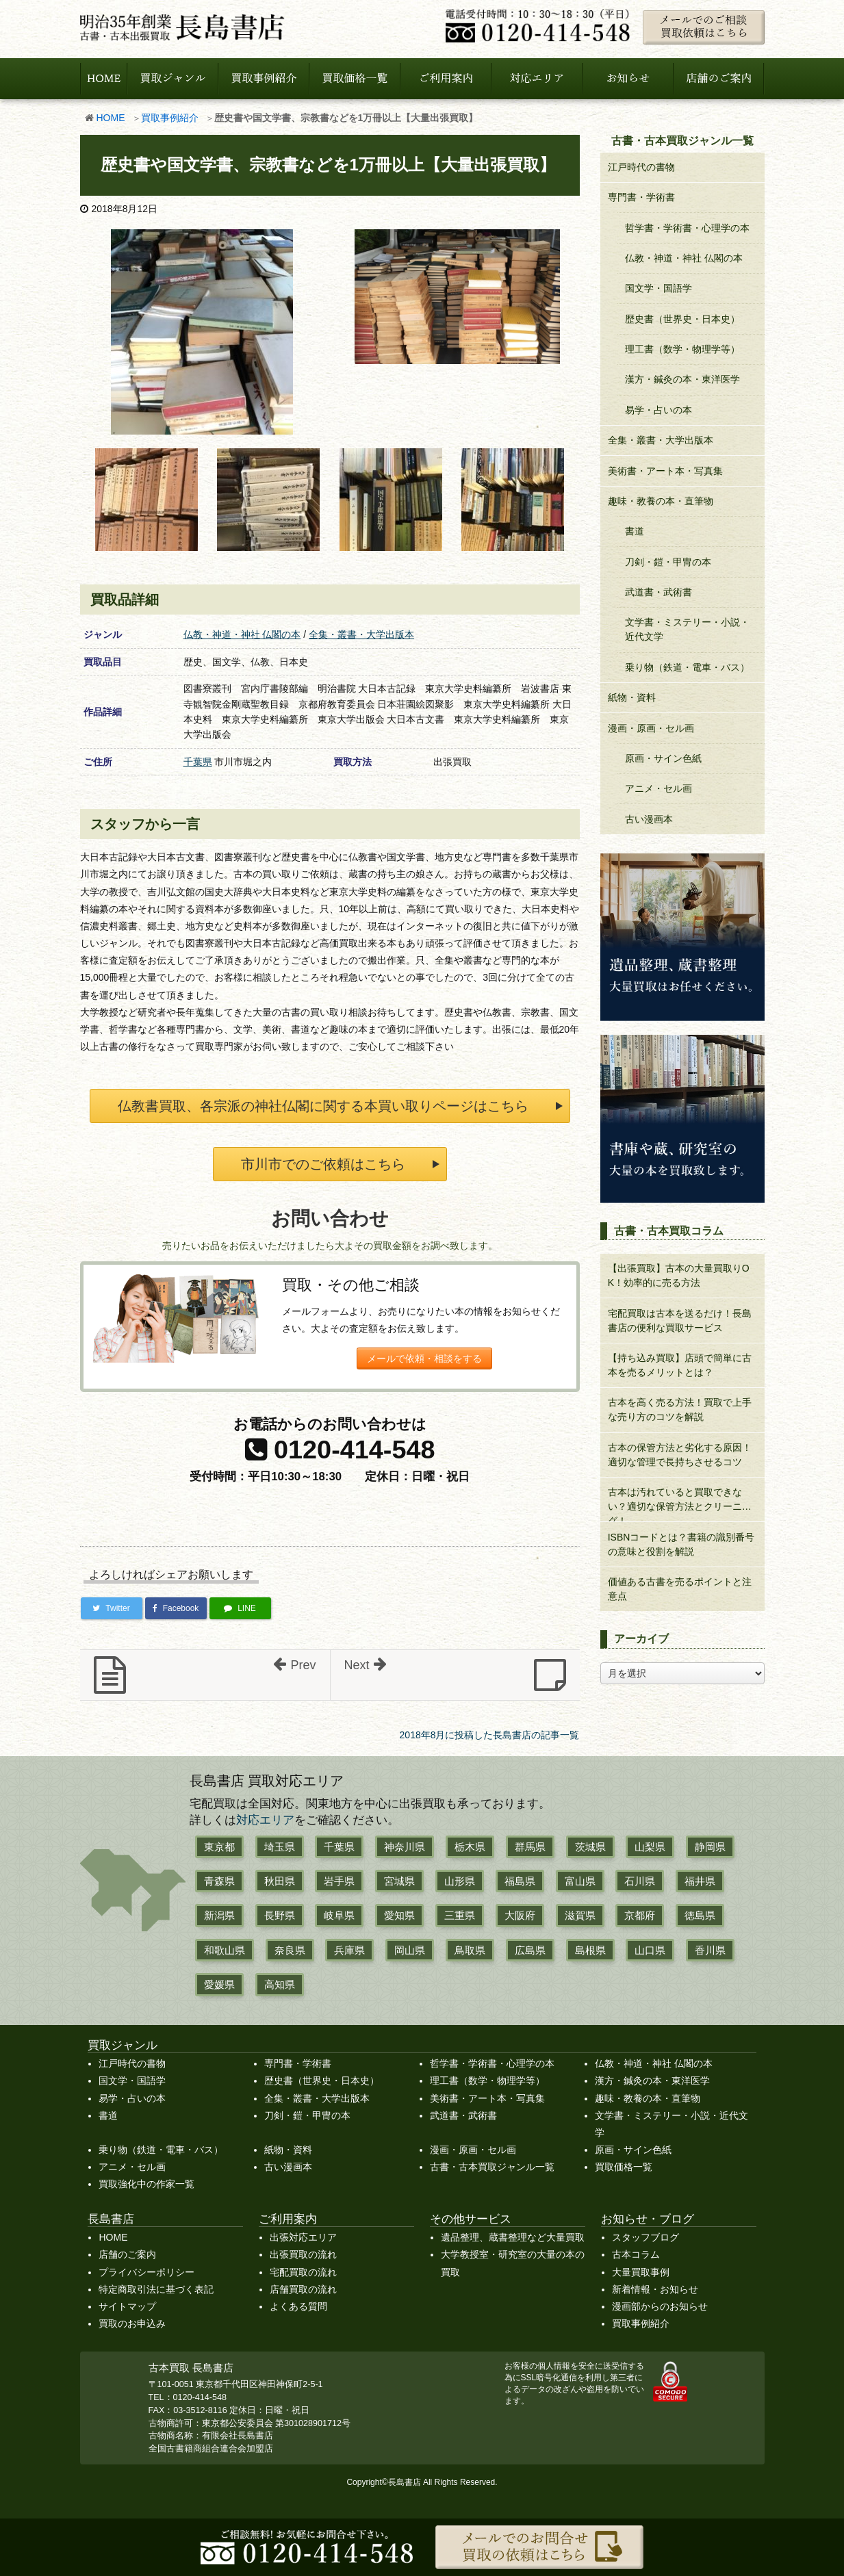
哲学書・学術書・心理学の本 (687, 227)
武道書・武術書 (658, 592)
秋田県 (279, 1881)
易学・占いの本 (658, 409)
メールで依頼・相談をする (424, 1358)
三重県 (459, 1915)
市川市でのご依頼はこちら (323, 1164)
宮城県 (399, 1881)
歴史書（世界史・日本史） (682, 318)
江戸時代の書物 (641, 167)
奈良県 (289, 1950)
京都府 (639, 1915)
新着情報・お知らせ (655, 2289)
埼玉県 (279, 1847)
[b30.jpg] (391, 498)
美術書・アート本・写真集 (665, 470)
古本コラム (636, 2254)
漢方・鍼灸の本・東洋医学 (682, 379)
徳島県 (700, 1915)
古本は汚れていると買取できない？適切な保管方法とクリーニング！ (680, 1503)
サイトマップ (127, 2306)
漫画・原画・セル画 (651, 728)
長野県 (279, 1915)
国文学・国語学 (658, 288)
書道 (634, 531)
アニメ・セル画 (658, 788)
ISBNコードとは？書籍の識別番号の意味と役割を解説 (681, 1544)
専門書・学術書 (641, 197)
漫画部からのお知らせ (660, 2306)
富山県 (580, 1881)
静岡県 (710, 1847)
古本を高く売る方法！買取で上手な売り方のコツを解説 (680, 1409)
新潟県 (219, 1915)
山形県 (459, 1881)
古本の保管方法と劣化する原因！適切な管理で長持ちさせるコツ (680, 1454)
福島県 (519, 1881)
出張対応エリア (303, 2237)
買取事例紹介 (170, 117)
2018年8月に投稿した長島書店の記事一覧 (490, 1734)
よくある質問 (298, 2306)
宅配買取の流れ (303, 2272)
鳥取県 (470, 1950)
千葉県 (197, 761)
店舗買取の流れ (303, 2289)
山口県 (650, 1950)
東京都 (219, 1847)
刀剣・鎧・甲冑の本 (668, 561)
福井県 (700, 1881)
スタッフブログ (645, 2237)
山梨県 (650, 1847)
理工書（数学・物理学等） (682, 349)
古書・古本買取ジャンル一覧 (492, 2166)
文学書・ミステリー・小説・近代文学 (687, 629)
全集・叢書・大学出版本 (361, 634)
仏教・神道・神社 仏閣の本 (242, 634)
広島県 (530, 1950)
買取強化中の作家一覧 (146, 2183)
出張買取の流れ (303, 2254)
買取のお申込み (132, 2323)
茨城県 (590, 1847)
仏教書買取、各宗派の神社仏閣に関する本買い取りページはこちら (323, 1105)
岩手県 (339, 1881)
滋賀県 (580, 1915)
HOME (111, 117)
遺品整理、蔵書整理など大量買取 (513, 2237)
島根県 (590, 1950)
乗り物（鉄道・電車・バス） (687, 667)
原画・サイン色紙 (663, 758)
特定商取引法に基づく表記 (156, 2289)
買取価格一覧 (623, 2166)
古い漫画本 (649, 819)
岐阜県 (339, 1915)
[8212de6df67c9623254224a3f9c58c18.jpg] (146, 498)
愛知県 (399, 1915)
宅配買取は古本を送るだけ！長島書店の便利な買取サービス (680, 1320)
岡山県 (409, 1950)
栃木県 (470, 1847)
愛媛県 (219, 1984)
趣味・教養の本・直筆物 (660, 500)
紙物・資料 (632, 697)
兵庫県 (349, 1950)
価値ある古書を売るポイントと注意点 (680, 1588)
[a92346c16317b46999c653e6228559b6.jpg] (457, 296)
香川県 (710, 1950)
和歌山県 (224, 1950)
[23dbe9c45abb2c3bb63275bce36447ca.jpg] (268, 498)
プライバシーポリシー (146, 2272)
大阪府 (519, 1915)
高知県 (279, 1984)
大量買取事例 (640, 2272)
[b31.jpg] (512, 498)
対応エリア (265, 1820)
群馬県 (530, 1847)
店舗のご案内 (127, 2254)
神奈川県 (404, 1847)
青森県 (219, 1881)
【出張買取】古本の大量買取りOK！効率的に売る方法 (679, 1275)
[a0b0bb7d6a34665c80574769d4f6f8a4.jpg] (202, 331)
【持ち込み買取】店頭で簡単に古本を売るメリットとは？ (680, 1365)
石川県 (639, 1881)
